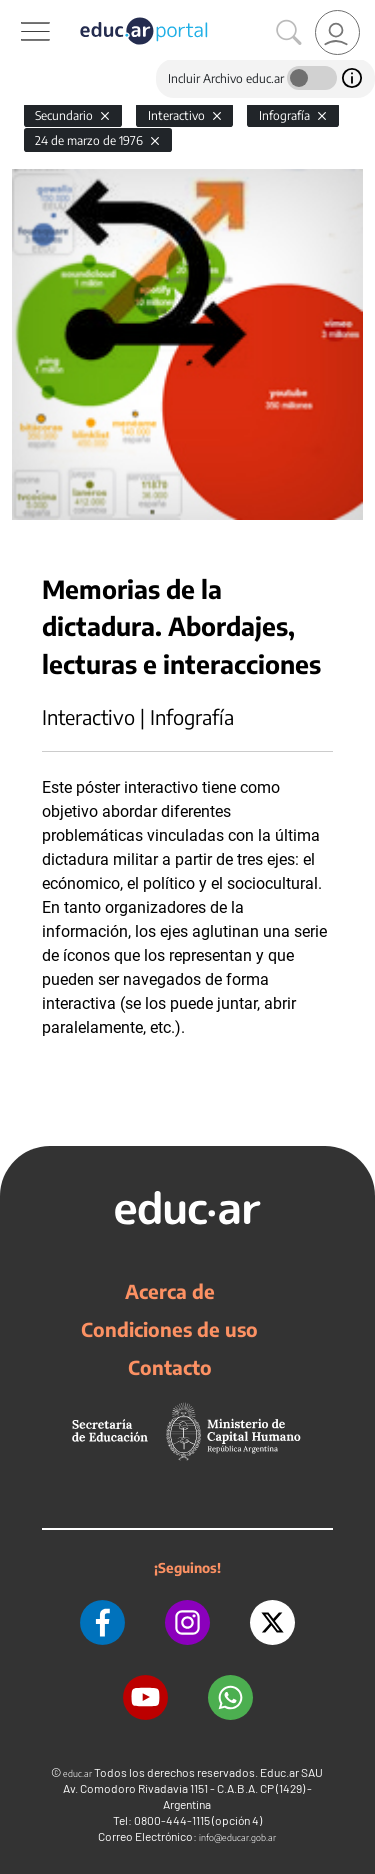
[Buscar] (289, 33)
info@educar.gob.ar (237, 1837)
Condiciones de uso (169, 1329)
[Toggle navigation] (18, 11)
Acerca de (170, 1291)
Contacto (170, 1367)
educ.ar (77, 1773)
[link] (337, 32)
